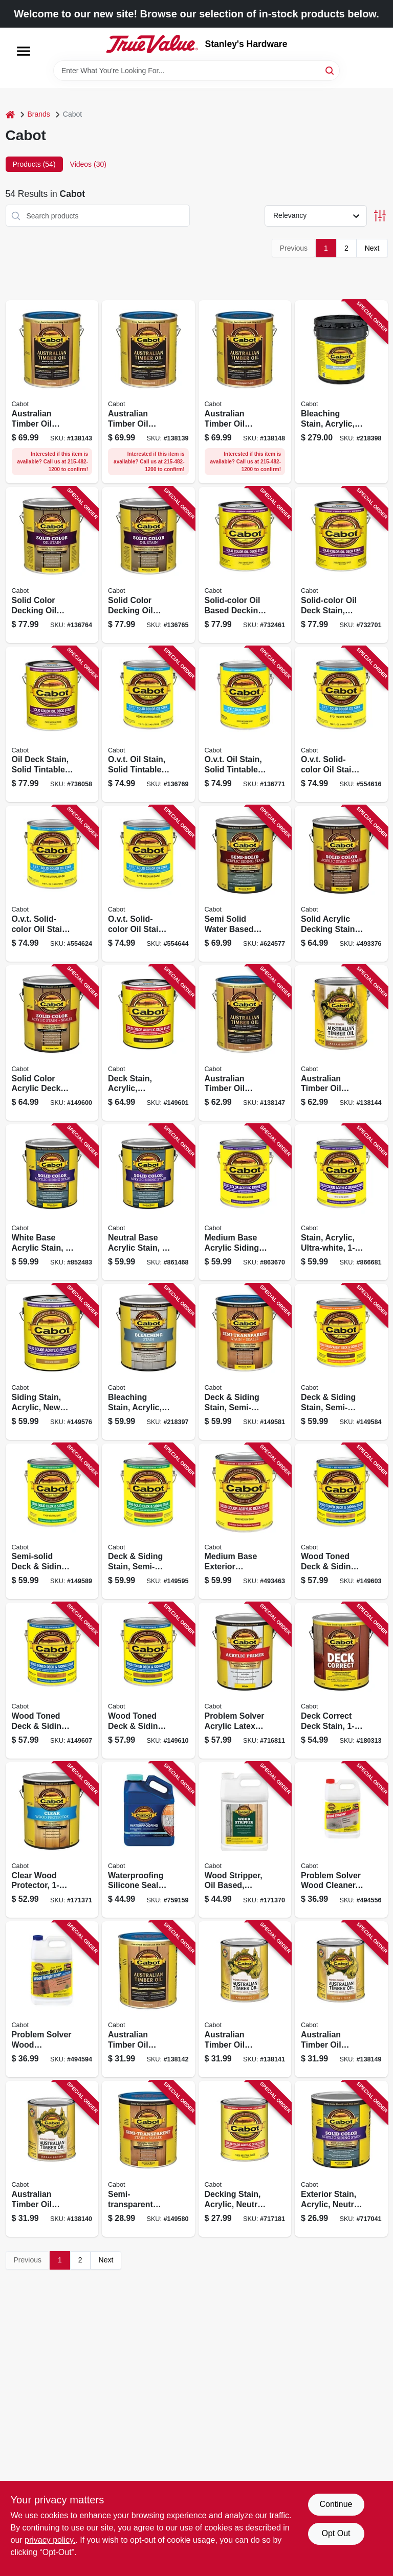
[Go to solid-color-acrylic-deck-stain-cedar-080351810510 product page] (52, 1043)
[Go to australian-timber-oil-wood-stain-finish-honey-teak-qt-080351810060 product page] (341, 1999)
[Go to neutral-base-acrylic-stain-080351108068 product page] (148, 1202)
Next (372, 248)
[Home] (10, 114)
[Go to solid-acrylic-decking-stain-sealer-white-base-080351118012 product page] (341, 884)
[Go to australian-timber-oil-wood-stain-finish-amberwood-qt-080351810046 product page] (245, 1999)
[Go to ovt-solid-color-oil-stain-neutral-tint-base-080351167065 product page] (52, 884)
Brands (39, 114)
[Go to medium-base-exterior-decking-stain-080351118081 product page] (245, 1522)
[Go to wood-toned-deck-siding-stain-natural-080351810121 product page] (341, 1522)
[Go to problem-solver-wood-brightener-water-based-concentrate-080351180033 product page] (52, 1999)
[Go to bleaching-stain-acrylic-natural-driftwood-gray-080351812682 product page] (148, 1362)
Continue (335, 2504)
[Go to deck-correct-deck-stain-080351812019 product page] (341, 1681)
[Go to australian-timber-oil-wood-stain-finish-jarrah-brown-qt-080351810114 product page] (52, 2159)
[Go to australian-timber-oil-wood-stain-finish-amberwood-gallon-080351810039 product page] (148, 391)
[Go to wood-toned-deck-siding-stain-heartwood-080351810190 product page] (148, 1681)
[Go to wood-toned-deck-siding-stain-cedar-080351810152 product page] (52, 1681)
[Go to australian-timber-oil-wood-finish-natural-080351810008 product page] (52, 391)
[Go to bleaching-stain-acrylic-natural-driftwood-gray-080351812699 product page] (341, 391)
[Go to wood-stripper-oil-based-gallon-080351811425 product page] (245, 1840)
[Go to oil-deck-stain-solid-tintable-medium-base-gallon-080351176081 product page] (52, 725)
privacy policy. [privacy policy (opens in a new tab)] (50, 2540)
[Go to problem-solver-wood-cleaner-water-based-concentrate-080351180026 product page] (341, 1840)
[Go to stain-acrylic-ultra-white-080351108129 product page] (341, 1202)
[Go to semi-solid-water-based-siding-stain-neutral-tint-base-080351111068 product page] (245, 884)
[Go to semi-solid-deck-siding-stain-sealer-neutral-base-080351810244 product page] (52, 1522)
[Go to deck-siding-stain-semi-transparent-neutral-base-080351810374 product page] (245, 1362)
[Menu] (23, 51)
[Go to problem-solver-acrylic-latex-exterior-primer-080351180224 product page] (245, 1681)
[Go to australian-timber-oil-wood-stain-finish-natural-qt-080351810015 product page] (148, 1999)
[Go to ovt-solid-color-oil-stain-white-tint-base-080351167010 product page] (341, 725)
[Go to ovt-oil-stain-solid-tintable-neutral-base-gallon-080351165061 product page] (148, 725)
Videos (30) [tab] (88, 164)
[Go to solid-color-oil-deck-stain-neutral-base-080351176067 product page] (341, 565)
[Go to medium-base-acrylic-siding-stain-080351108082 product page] (245, 1202)
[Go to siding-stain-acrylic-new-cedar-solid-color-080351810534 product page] (52, 1362)
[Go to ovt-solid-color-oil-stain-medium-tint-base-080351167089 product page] (148, 884)
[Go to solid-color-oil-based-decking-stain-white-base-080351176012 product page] (245, 565)
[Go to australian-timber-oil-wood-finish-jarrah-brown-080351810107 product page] (341, 1043)
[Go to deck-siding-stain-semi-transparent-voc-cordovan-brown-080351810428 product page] (341, 1362)
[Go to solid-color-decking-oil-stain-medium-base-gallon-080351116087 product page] (148, 565)
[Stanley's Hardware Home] (152, 44)
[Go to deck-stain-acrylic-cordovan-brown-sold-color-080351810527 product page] (148, 1043)
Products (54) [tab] (34, 164)
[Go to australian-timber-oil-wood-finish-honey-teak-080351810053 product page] (245, 1043)
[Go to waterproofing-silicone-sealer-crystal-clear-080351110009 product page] (148, 1840)
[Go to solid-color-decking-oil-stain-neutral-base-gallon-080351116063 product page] (52, 565)
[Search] (330, 69)
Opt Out (335, 2533)
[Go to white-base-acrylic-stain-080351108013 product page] (52, 1202)
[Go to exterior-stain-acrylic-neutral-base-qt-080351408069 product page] (341, 2159)
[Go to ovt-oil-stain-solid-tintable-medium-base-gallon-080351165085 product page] (245, 725)
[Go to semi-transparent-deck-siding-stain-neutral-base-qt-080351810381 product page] (148, 2159)
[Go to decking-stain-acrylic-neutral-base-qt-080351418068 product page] (245, 2159)
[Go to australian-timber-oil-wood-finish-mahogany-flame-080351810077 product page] (245, 391)
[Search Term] (196, 70)
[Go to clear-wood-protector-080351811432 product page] (52, 1840)
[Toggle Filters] (380, 215)
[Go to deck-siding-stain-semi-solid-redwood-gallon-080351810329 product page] (148, 1522)
